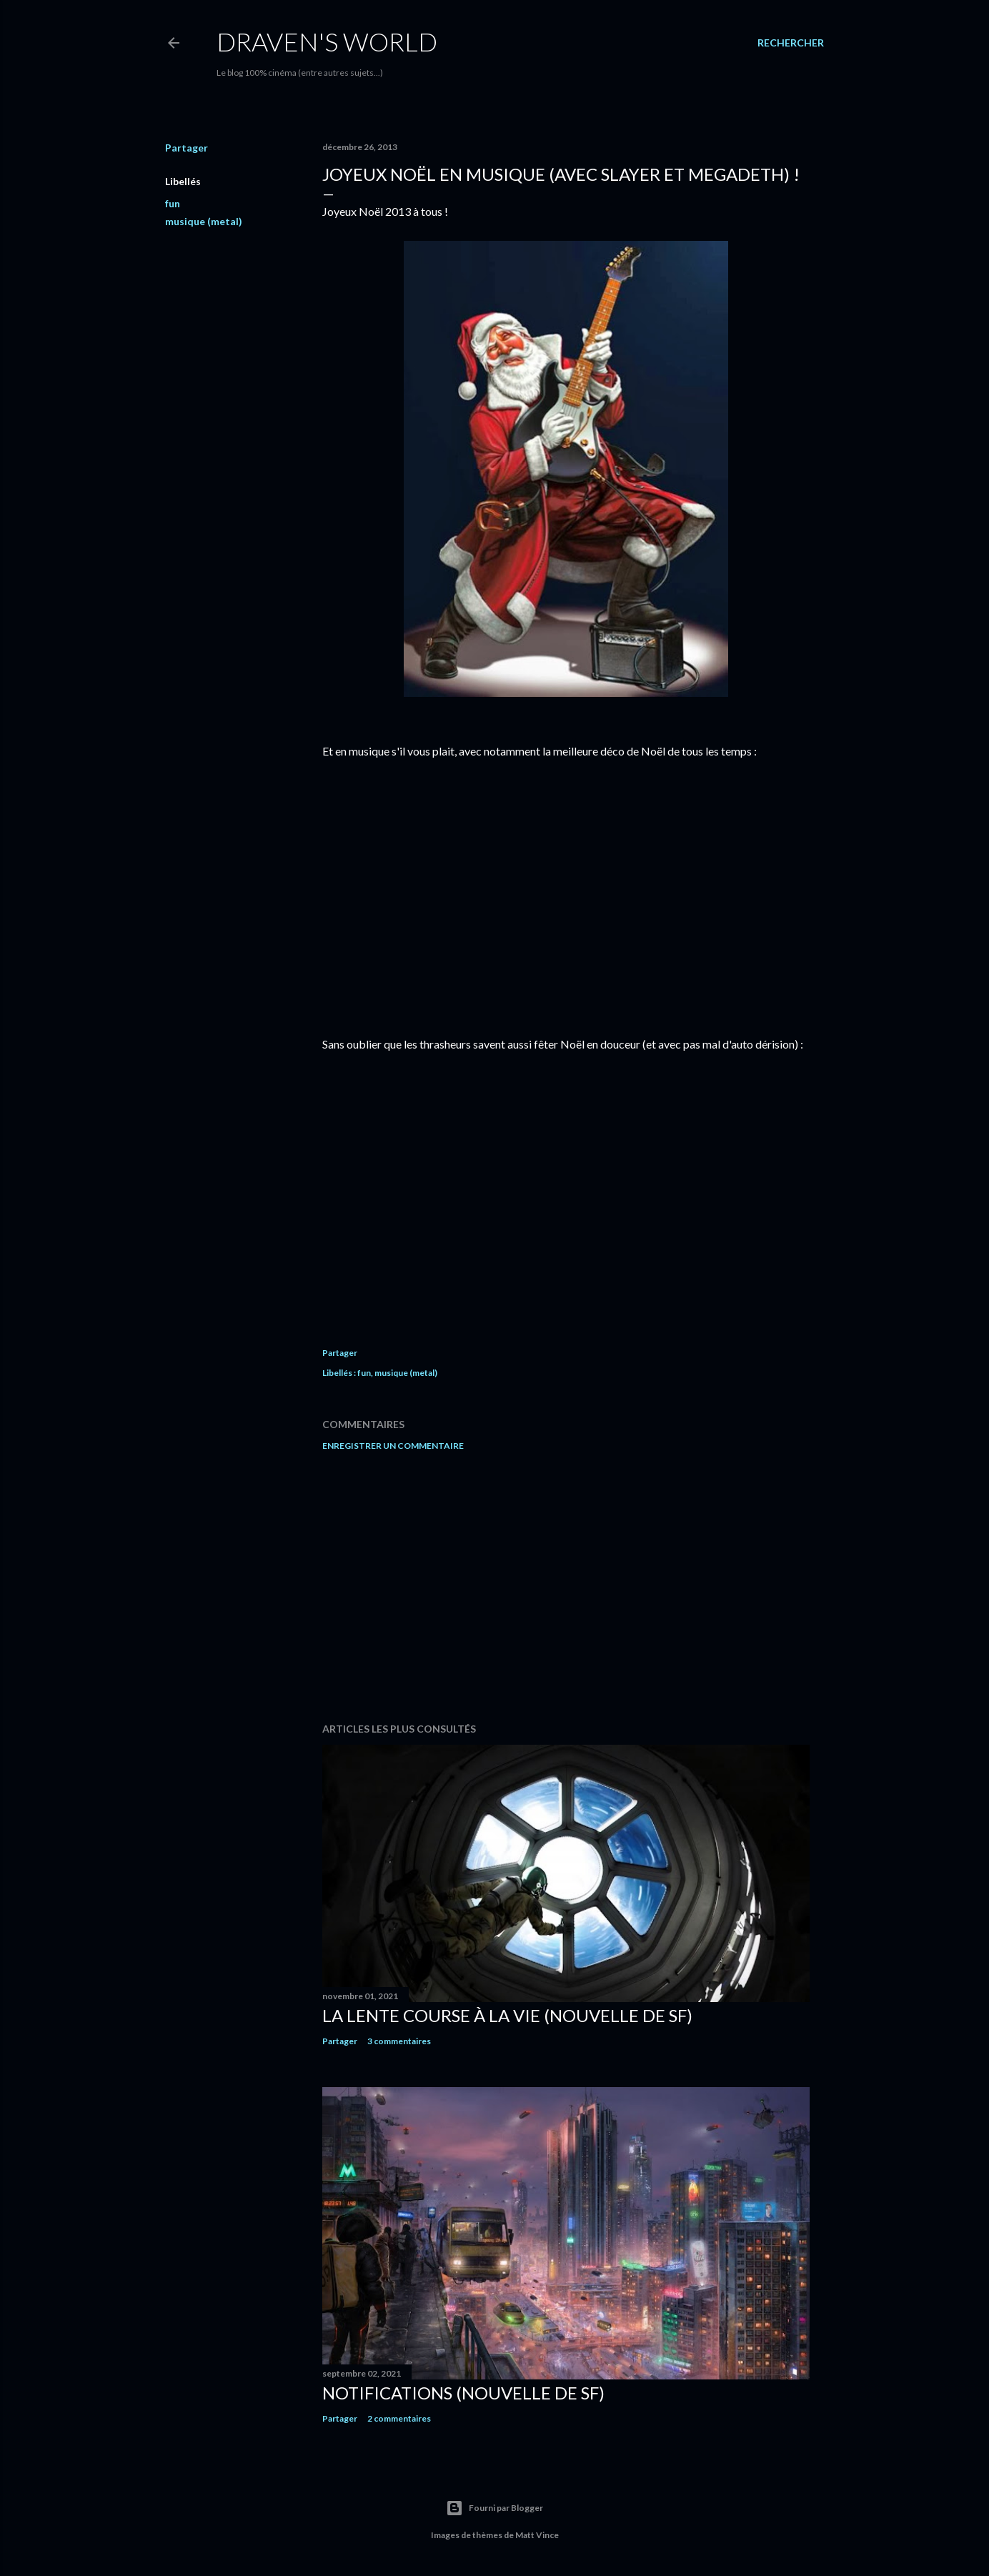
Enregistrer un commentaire (393, 1445)
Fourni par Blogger (494, 2508)
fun (172, 203)
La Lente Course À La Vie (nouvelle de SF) (507, 2015)
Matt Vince (537, 2535)
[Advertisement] (566, 1587)
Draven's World (327, 41)
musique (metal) (203, 221)
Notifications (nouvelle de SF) (463, 2392)
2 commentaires (399, 2418)
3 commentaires (399, 2041)
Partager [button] (186, 148)
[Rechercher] (790, 43)
